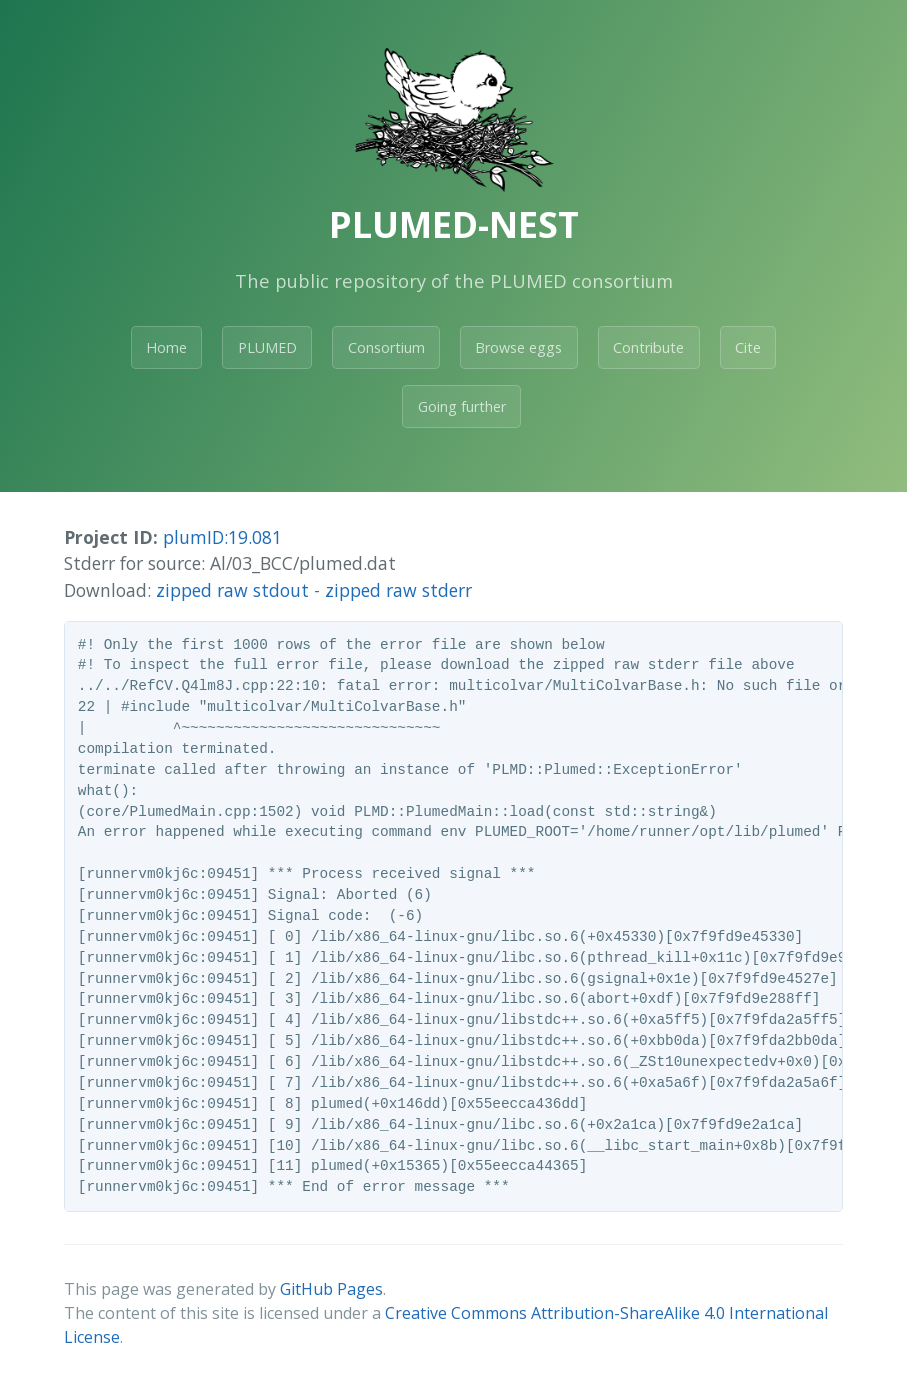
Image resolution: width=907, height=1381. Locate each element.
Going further (462, 406)
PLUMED (267, 347)
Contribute (648, 347)
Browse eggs (518, 347)
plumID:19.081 (222, 537)
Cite (748, 347)
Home (166, 347)
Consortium (386, 347)
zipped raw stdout (232, 590)
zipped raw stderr (398, 590)
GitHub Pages (331, 1289)
